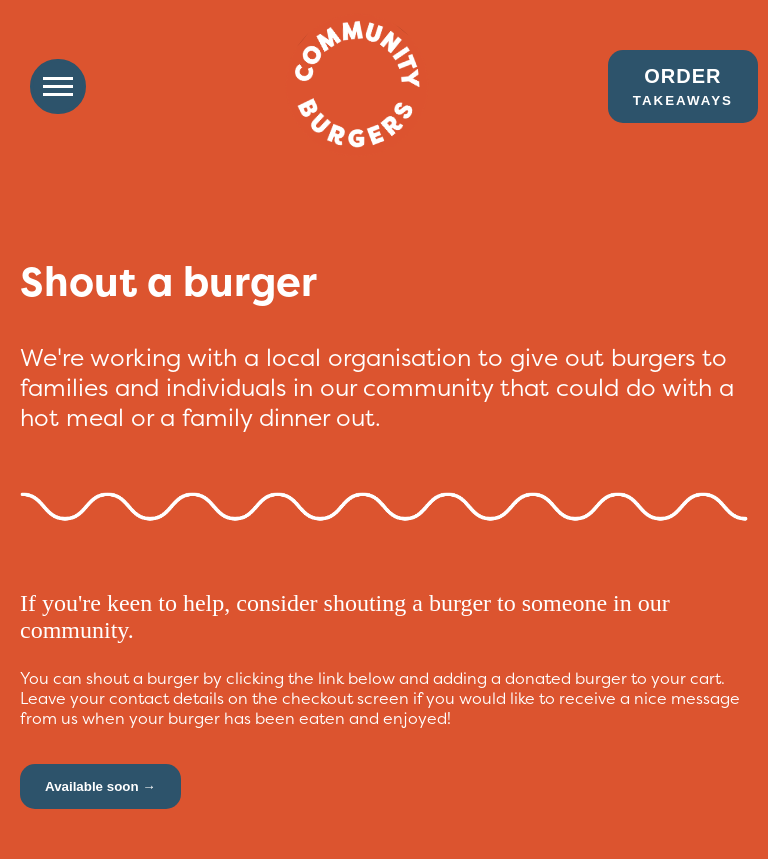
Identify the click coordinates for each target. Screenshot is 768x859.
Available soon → (100, 786)
